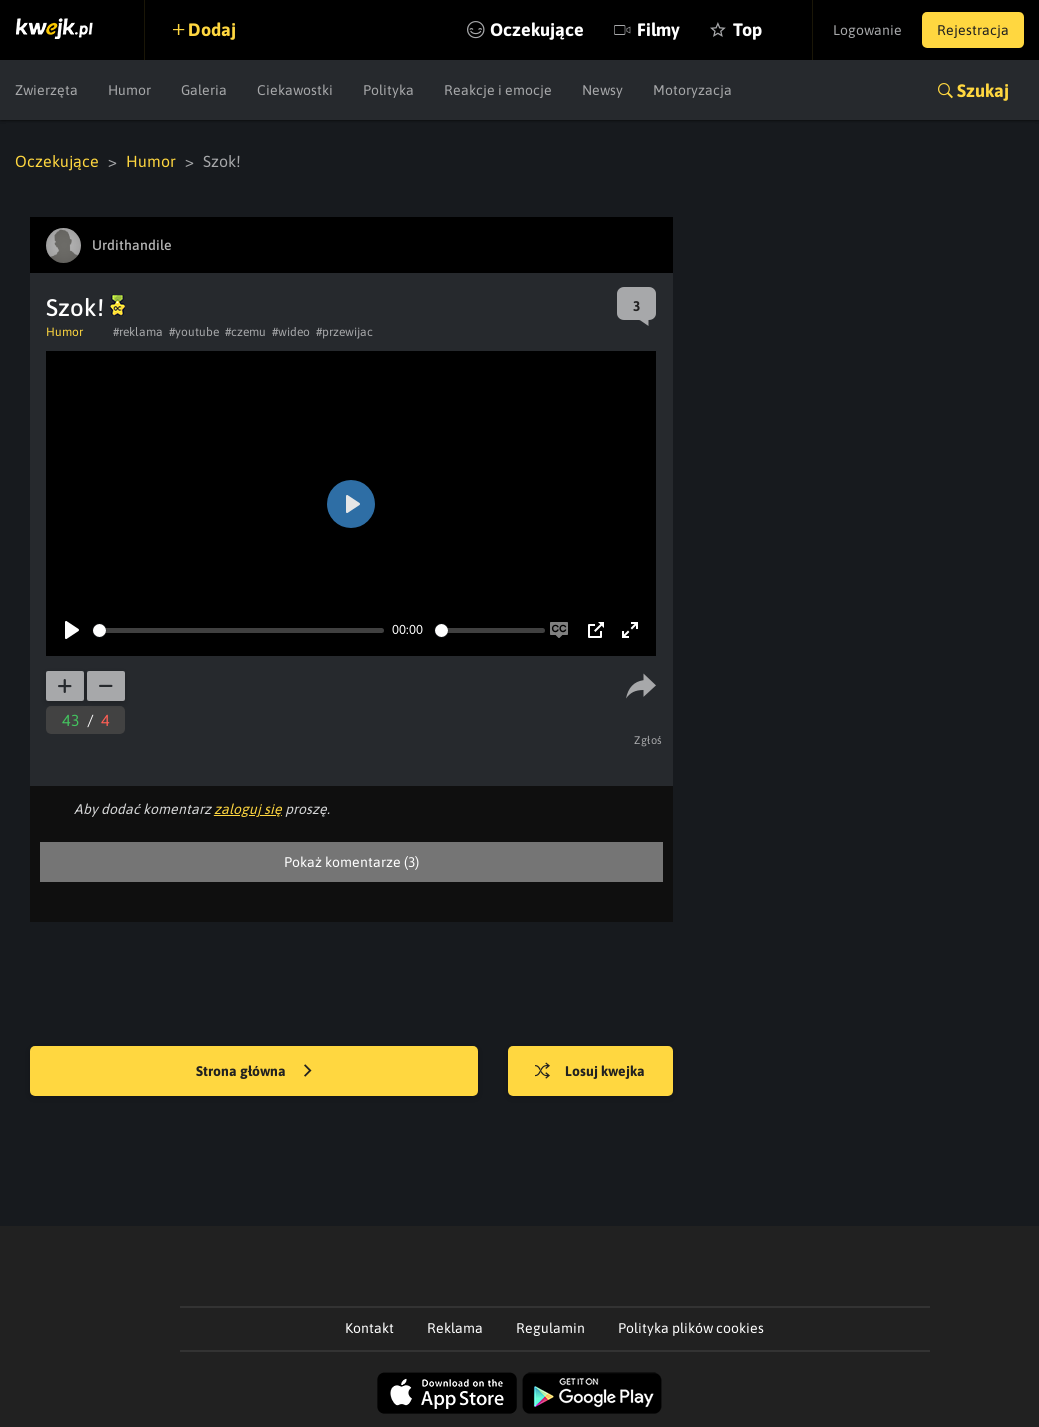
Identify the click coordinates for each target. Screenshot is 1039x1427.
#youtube (194, 332)
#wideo (291, 332)
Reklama (455, 1328)
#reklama (138, 332)
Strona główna (254, 1072)
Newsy (602, 90)
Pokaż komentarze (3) (351, 862)
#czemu (245, 332)
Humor (129, 90)
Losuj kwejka (590, 1072)
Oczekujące (537, 29)
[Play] (72, 630)
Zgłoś (648, 740)
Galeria (204, 90)
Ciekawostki (295, 90)
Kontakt (369, 1328)
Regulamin (550, 1328)
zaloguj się (248, 809)
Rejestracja (973, 30)
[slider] (238, 630)
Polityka (388, 90)
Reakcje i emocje (498, 90)
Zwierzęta (46, 90)
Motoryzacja (692, 90)
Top (747, 29)
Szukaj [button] (983, 90)
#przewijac (344, 332)
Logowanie (867, 30)
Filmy (658, 29)
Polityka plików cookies (691, 1328)
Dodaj (212, 29)
